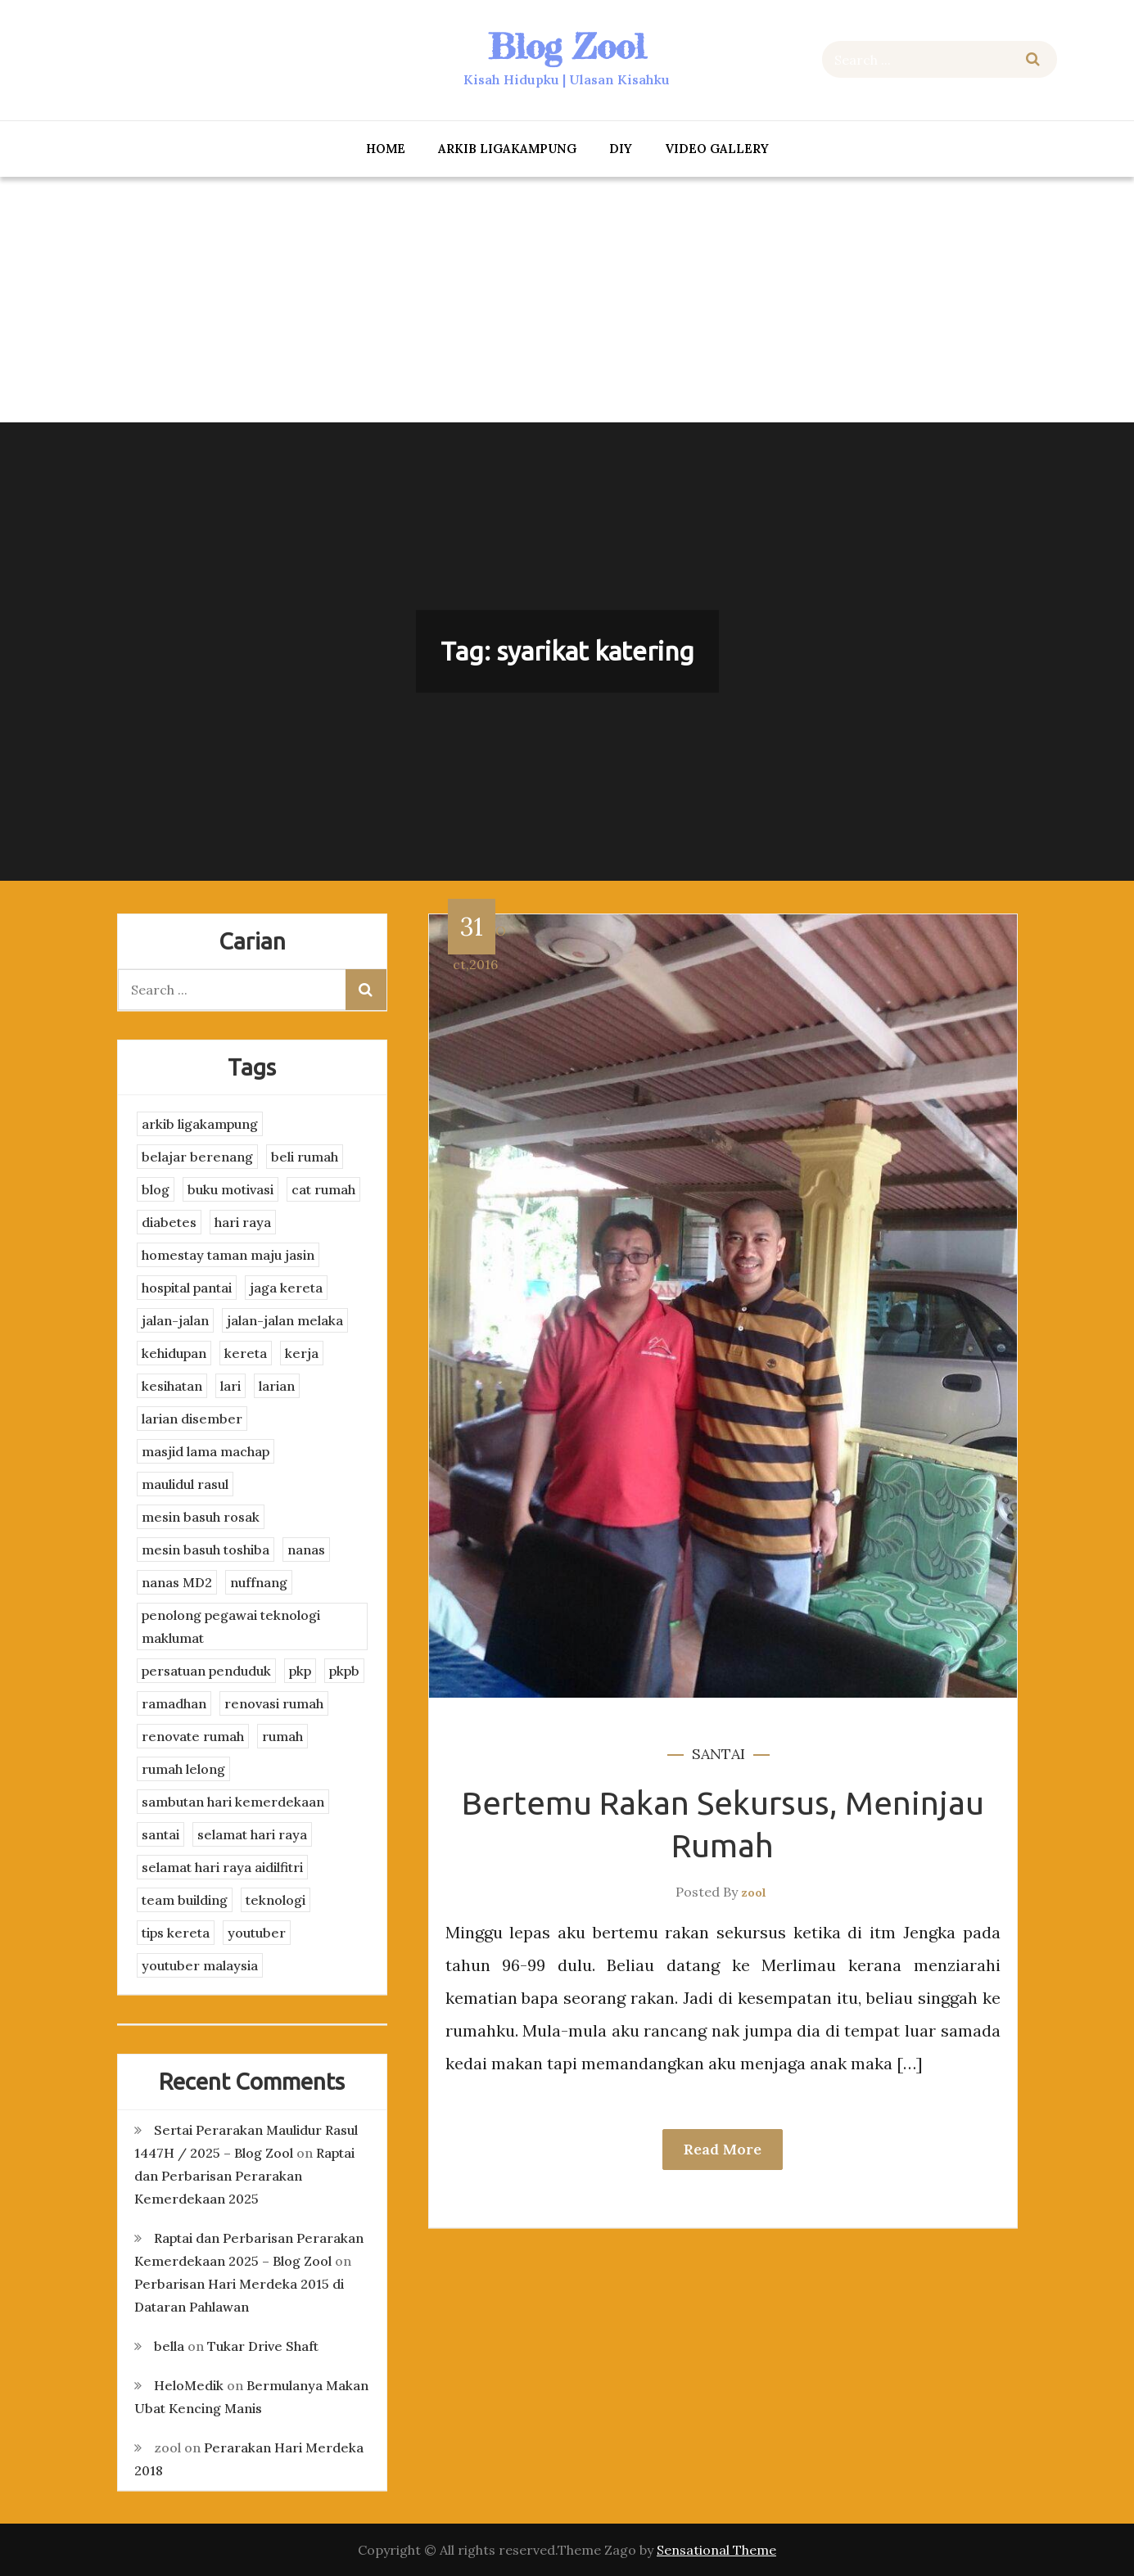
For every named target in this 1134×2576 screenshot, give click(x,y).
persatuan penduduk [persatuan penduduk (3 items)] (206, 1670)
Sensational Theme (716, 2550)
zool (753, 1892)
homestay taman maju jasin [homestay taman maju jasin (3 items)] (228, 1255)
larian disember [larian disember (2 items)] (192, 1418)
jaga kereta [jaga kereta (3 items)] (286, 1287)
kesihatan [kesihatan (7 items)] (172, 1386)
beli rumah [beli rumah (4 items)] (304, 1156)
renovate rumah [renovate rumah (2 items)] (193, 1736)
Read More (722, 2149)
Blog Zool (566, 46)
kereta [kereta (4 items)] (245, 1353)
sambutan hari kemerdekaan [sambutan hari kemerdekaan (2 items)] (233, 1801)
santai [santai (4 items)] (160, 1834)
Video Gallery (717, 148)
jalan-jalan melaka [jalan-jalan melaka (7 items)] (285, 1320)
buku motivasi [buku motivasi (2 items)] (230, 1189)
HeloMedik (189, 2385)
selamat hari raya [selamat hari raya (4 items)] (252, 1834)
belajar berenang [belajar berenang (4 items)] (197, 1156)
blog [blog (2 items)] (155, 1189)
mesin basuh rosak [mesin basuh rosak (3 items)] (201, 1517)
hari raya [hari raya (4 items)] (243, 1222)
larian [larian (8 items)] (277, 1386)
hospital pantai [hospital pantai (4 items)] (187, 1287)
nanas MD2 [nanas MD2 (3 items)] (177, 1582)
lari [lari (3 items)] (230, 1386)
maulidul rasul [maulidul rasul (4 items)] (185, 1484)
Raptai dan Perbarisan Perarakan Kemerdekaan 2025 (244, 2176)
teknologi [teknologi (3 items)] (275, 1900)
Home (385, 148)
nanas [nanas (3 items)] (306, 1549)
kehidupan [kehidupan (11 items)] (174, 1353)
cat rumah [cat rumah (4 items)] (323, 1189)
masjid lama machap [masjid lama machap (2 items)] (205, 1451)
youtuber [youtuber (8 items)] (257, 1932)
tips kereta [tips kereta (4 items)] (176, 1932)
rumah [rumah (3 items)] (282, 1736)
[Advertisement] (567, 299)
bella (169, 2346)
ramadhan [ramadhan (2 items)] (174, 1703)
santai (718, 1753)
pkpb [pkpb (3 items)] (344, 1670)
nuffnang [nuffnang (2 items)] (258, 1582)
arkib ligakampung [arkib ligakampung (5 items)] (200, 1124)
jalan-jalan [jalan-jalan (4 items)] (175, 1320)
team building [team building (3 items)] (185, 1900)
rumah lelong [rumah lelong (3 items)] (183, 1769)
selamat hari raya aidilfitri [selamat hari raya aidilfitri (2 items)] (222, 1867)
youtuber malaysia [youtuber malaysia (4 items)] (200, 1965)
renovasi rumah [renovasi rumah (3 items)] (273, 1703)
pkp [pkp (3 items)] (300, 1670)
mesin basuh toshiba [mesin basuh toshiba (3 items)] (205, 1549)
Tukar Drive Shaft (263, 2346)
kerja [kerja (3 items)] (302, 1353)
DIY (620, 148)
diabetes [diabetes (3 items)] (169, 1222)
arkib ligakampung (507, 148)
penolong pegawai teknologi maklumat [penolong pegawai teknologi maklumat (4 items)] (231, 1626)
